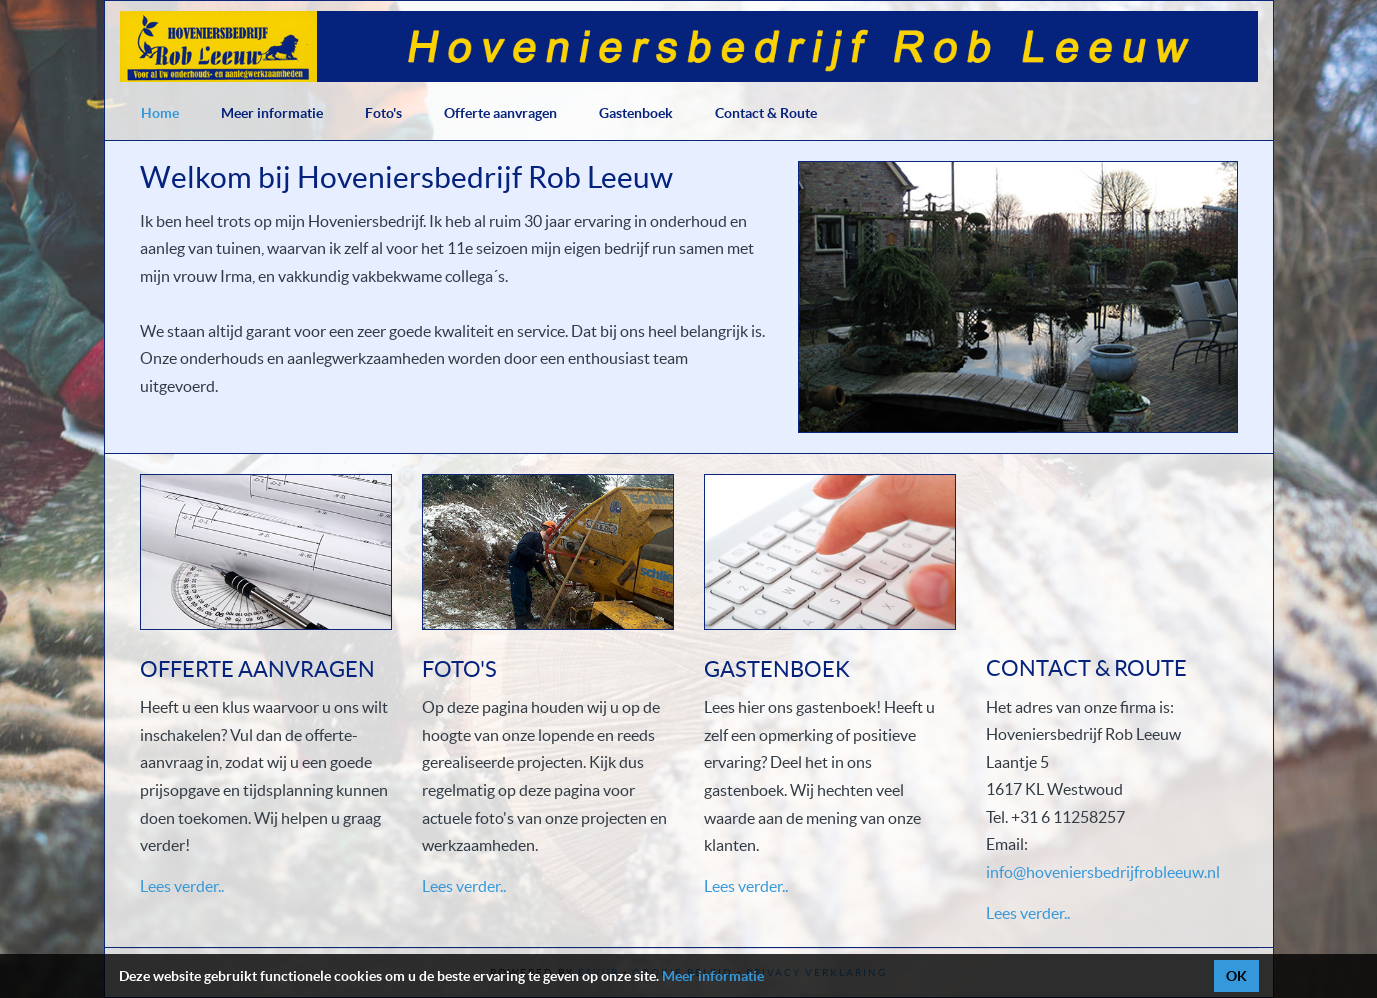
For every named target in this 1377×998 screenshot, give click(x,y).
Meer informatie (272, 113)
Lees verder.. (182, 886)
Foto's (383, 113)
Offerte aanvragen (500, 113)
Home (160, 113)
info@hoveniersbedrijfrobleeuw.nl (1103, 872)
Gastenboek (636, 113)
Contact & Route (766, 113)
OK (1236, 976)
